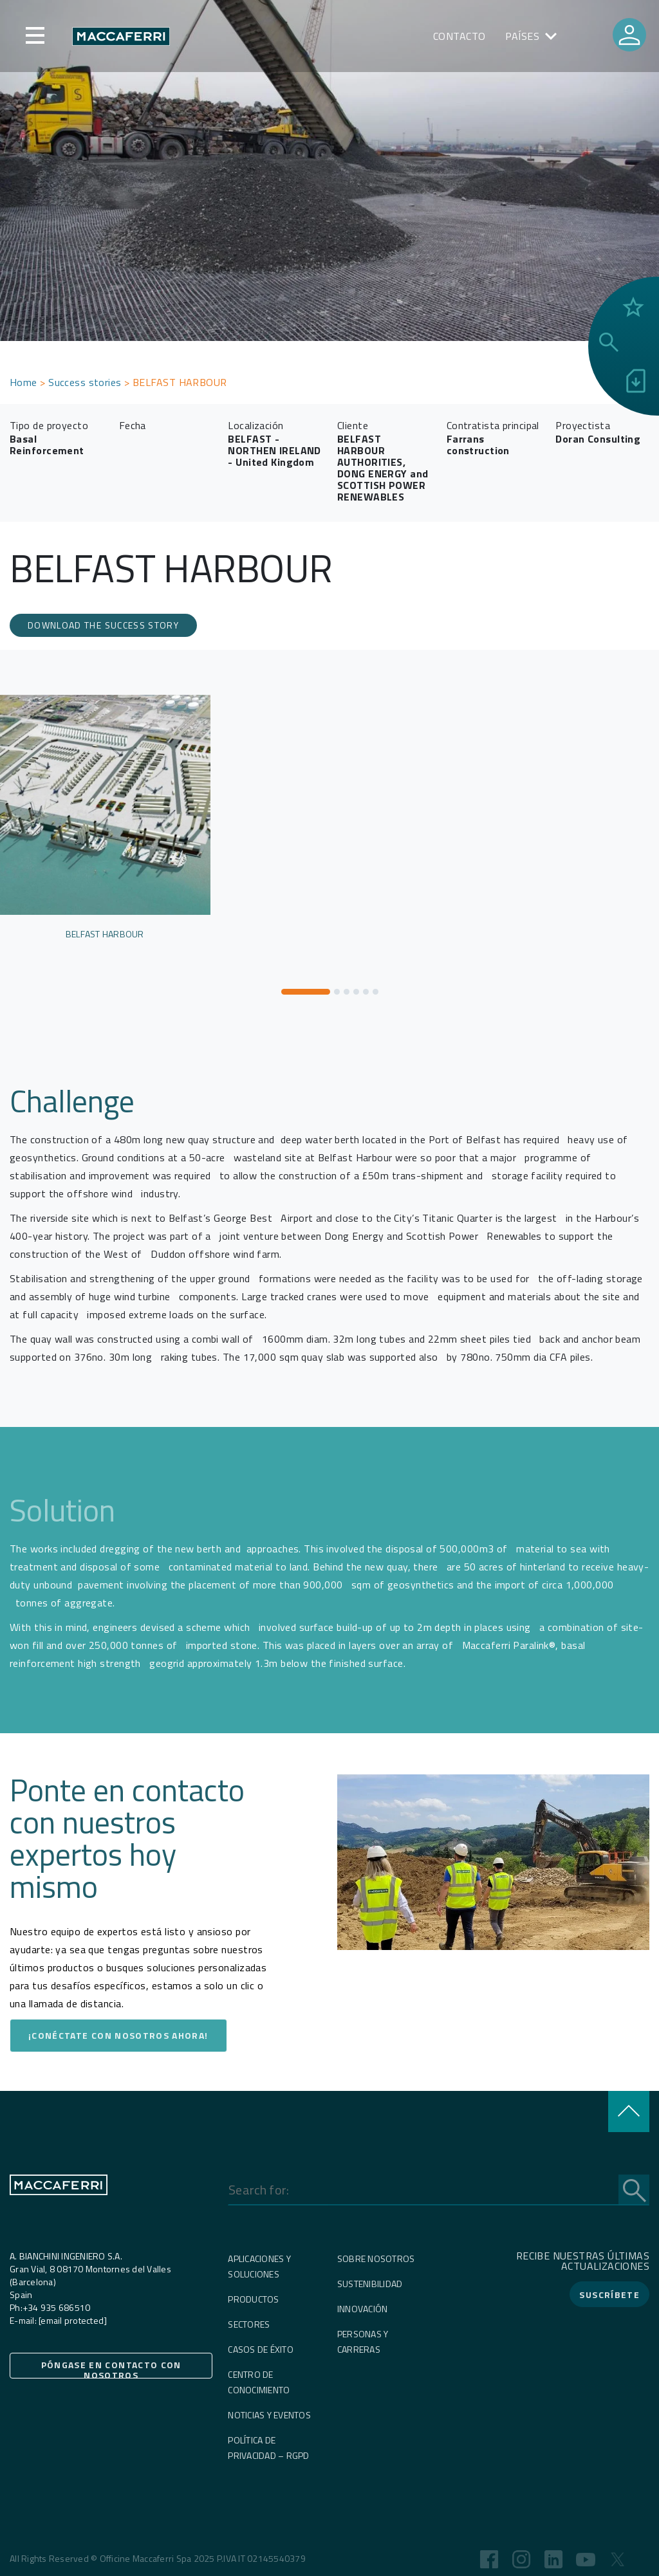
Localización (255, 425)
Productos (253, 2299)
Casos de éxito (260, 2349)
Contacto (459, 36)
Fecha (132, 425)
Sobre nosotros (376, 2258)
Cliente (352, 425)
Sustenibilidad (370, 2283)
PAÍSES (522, 36)
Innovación (362, 2308)
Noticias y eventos (269, 2415)
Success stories (85, 382)
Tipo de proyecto (49, 425)
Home (23, 382)
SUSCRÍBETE (609, 2294)
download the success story (103, 625)
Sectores (249, 2324)
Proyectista (582, 425)
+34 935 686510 (57, 2307)
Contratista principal (493, 425)
